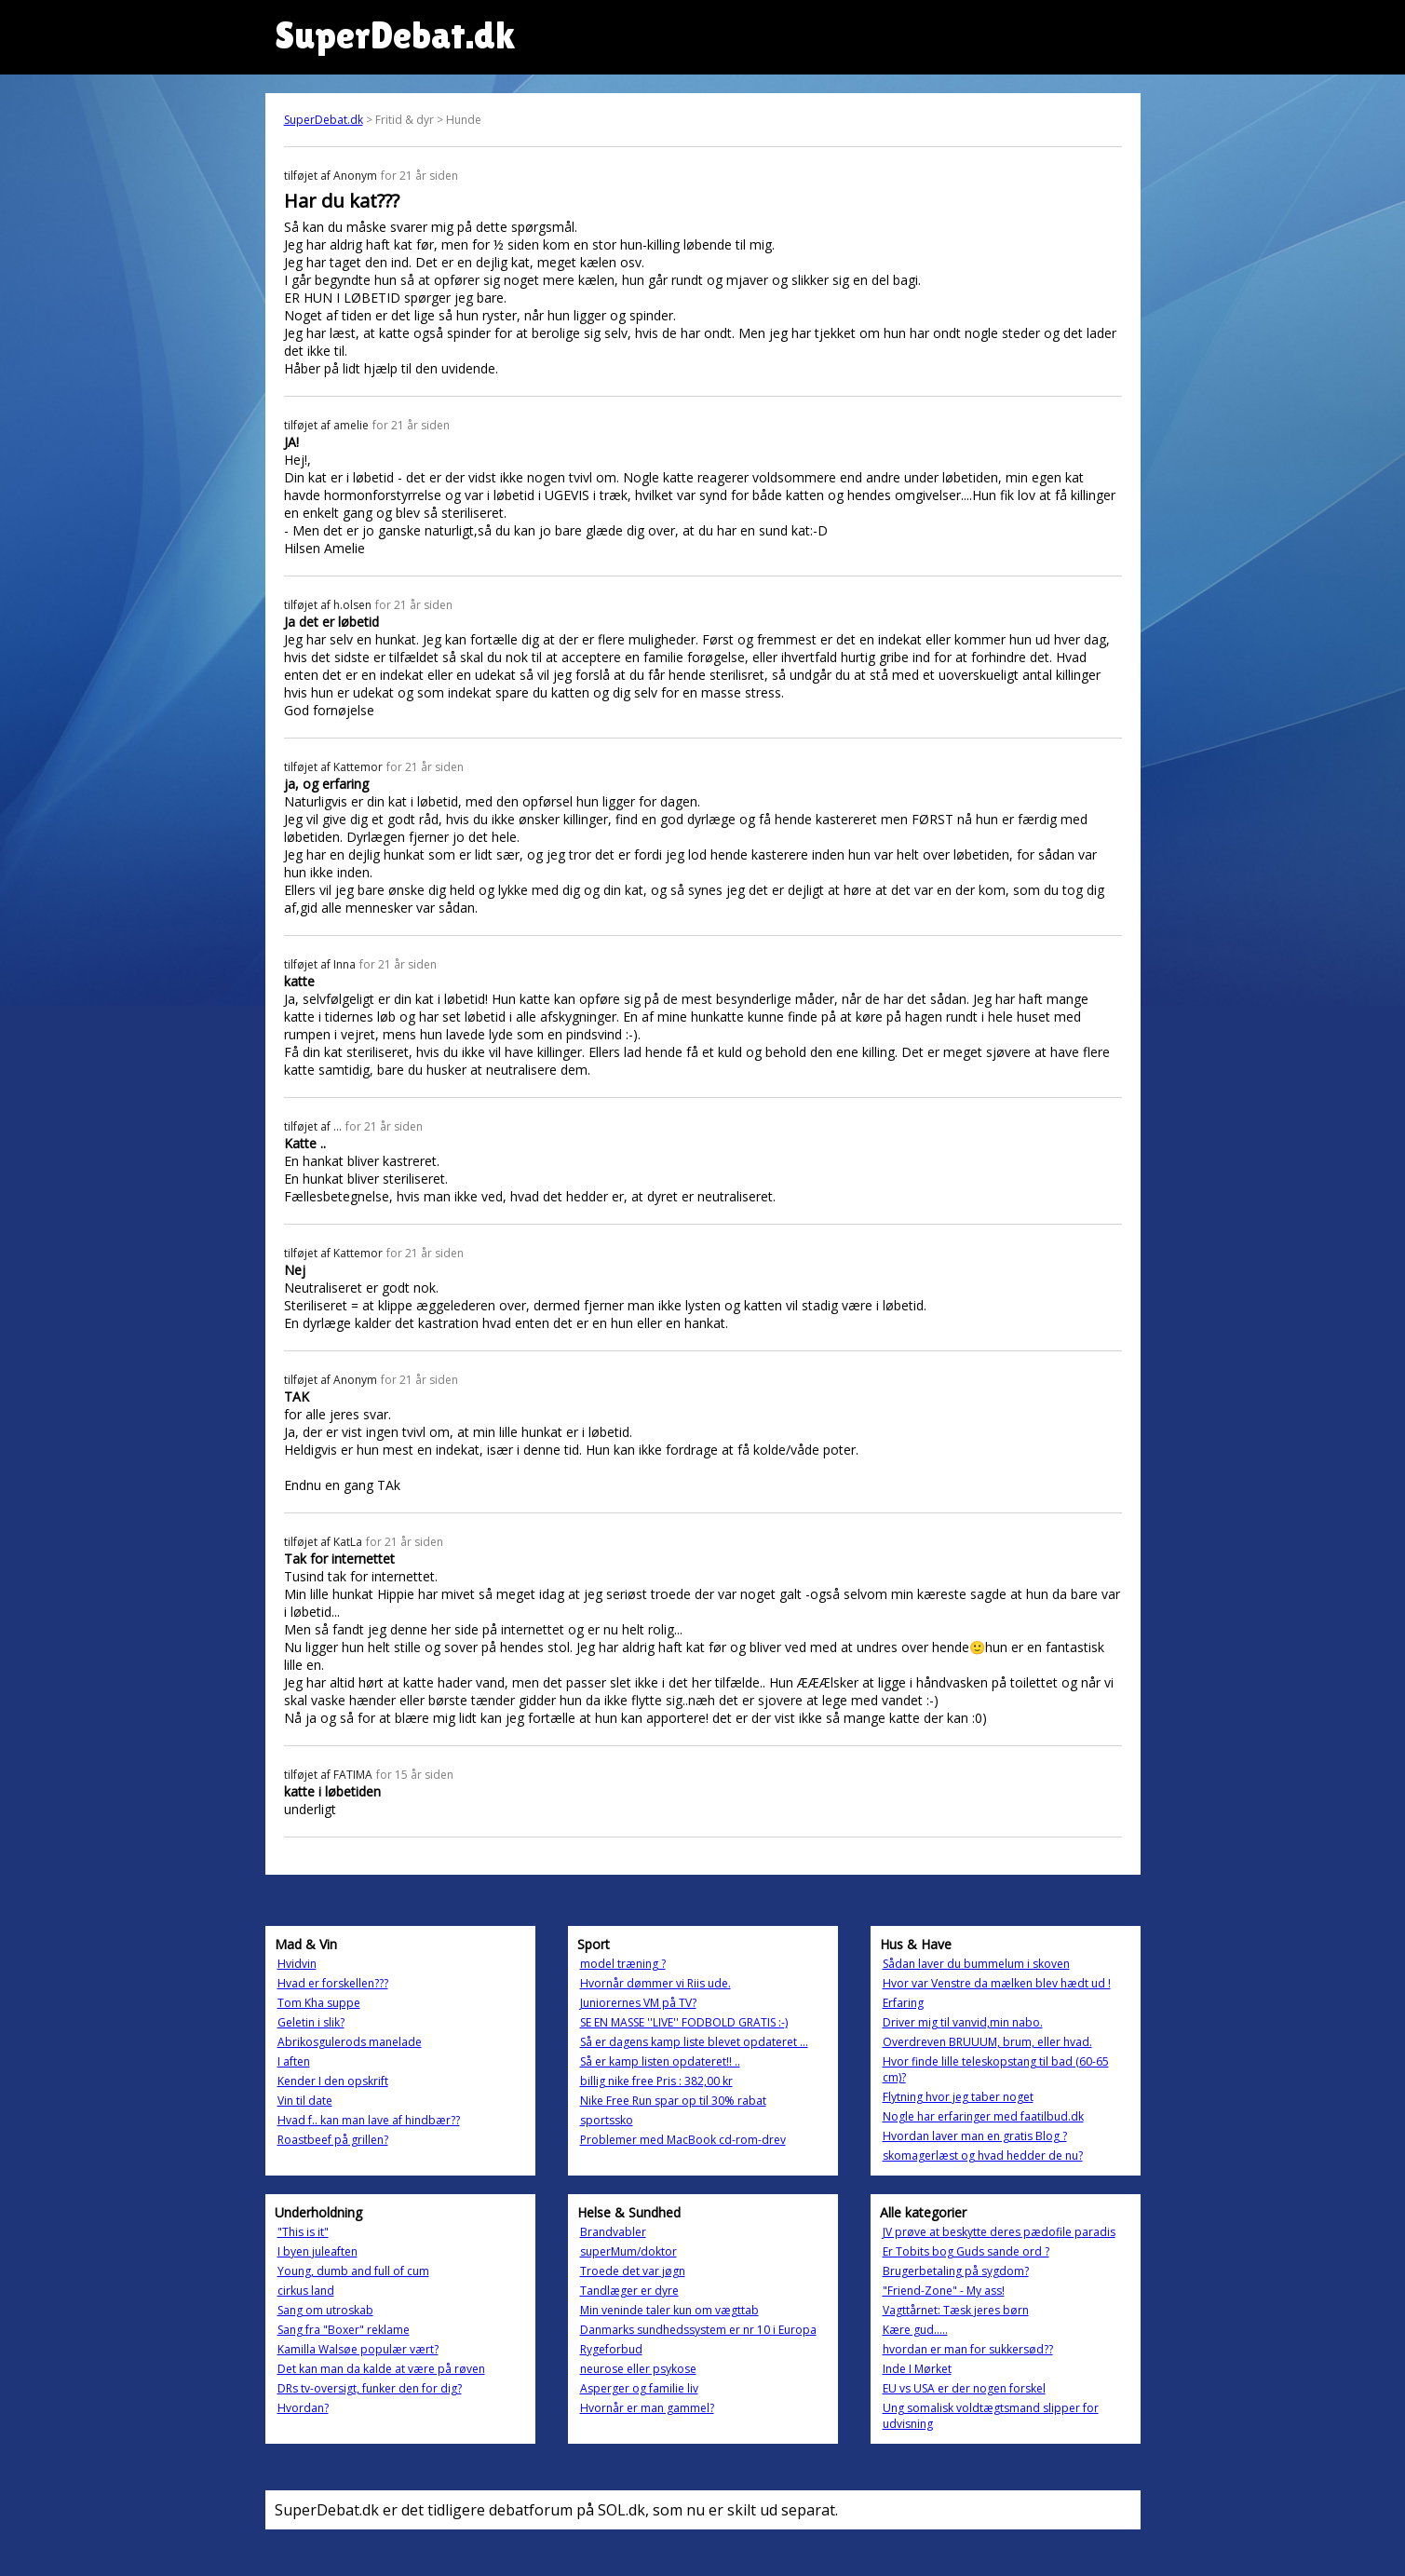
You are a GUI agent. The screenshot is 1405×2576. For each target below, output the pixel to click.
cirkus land (305, 2290)
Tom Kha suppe (318, 2003)
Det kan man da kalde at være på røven (381, 2369)
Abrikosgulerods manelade (349, 2042)
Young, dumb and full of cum (353, 2271)
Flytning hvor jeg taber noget (958, 2097)
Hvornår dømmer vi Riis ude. (655, 1983)
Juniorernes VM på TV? (638, 2003)
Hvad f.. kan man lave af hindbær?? (368, 2120)
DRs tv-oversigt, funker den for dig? (369, 2388)
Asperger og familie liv (639, 2388)
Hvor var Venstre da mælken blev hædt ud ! (997, 1983)
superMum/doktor (628, 2251)
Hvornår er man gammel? (647, 2408)
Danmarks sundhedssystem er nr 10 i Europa (698, 2330)
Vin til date (304, 2100)
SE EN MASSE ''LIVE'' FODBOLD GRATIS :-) (684, 2022)
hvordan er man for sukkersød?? (968, 2349)
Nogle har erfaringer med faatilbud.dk (983, 2116)
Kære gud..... (915, 2330)
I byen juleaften (317, 2251)
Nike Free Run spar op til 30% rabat (673, 2100)
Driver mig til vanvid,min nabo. (963, 2022)
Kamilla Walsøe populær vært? (358, 2349)
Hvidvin (297, 1964)
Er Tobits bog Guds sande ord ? (966, 2251)
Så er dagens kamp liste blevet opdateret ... (694, 2042)
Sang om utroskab (325, 2310)
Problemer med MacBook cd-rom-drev (683, 2140)
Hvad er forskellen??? (332, 1983)
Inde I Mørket (917, 2369)
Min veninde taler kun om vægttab (669, 2310)
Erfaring (903, 2003)
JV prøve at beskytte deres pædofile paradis (999, 2232)
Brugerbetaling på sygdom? (956, 2271)
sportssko (606, 2120)
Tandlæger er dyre (629, 2290)
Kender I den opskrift (332, 2081)
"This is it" (303, 2232)
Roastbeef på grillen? (332, 2140)
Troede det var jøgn (632, 2271)
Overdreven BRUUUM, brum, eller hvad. (987, 2042)
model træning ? (623, 1964)
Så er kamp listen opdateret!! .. (660, 2061)
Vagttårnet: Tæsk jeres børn (956, 2310)
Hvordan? (303, 2408)
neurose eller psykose (638, 2369)
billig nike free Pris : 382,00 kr (656, 2081)
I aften (293, 2061)
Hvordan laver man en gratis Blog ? (975, 2136)
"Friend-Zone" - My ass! (944, 2290)
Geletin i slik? (310, 2022)
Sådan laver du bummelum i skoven (976, 1964)
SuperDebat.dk (323, 120)
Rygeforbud (611, 2349)
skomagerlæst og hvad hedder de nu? (983, 2155)
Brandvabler (613, 2232)
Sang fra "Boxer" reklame (343, 2330)
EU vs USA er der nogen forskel (964, 2388)
